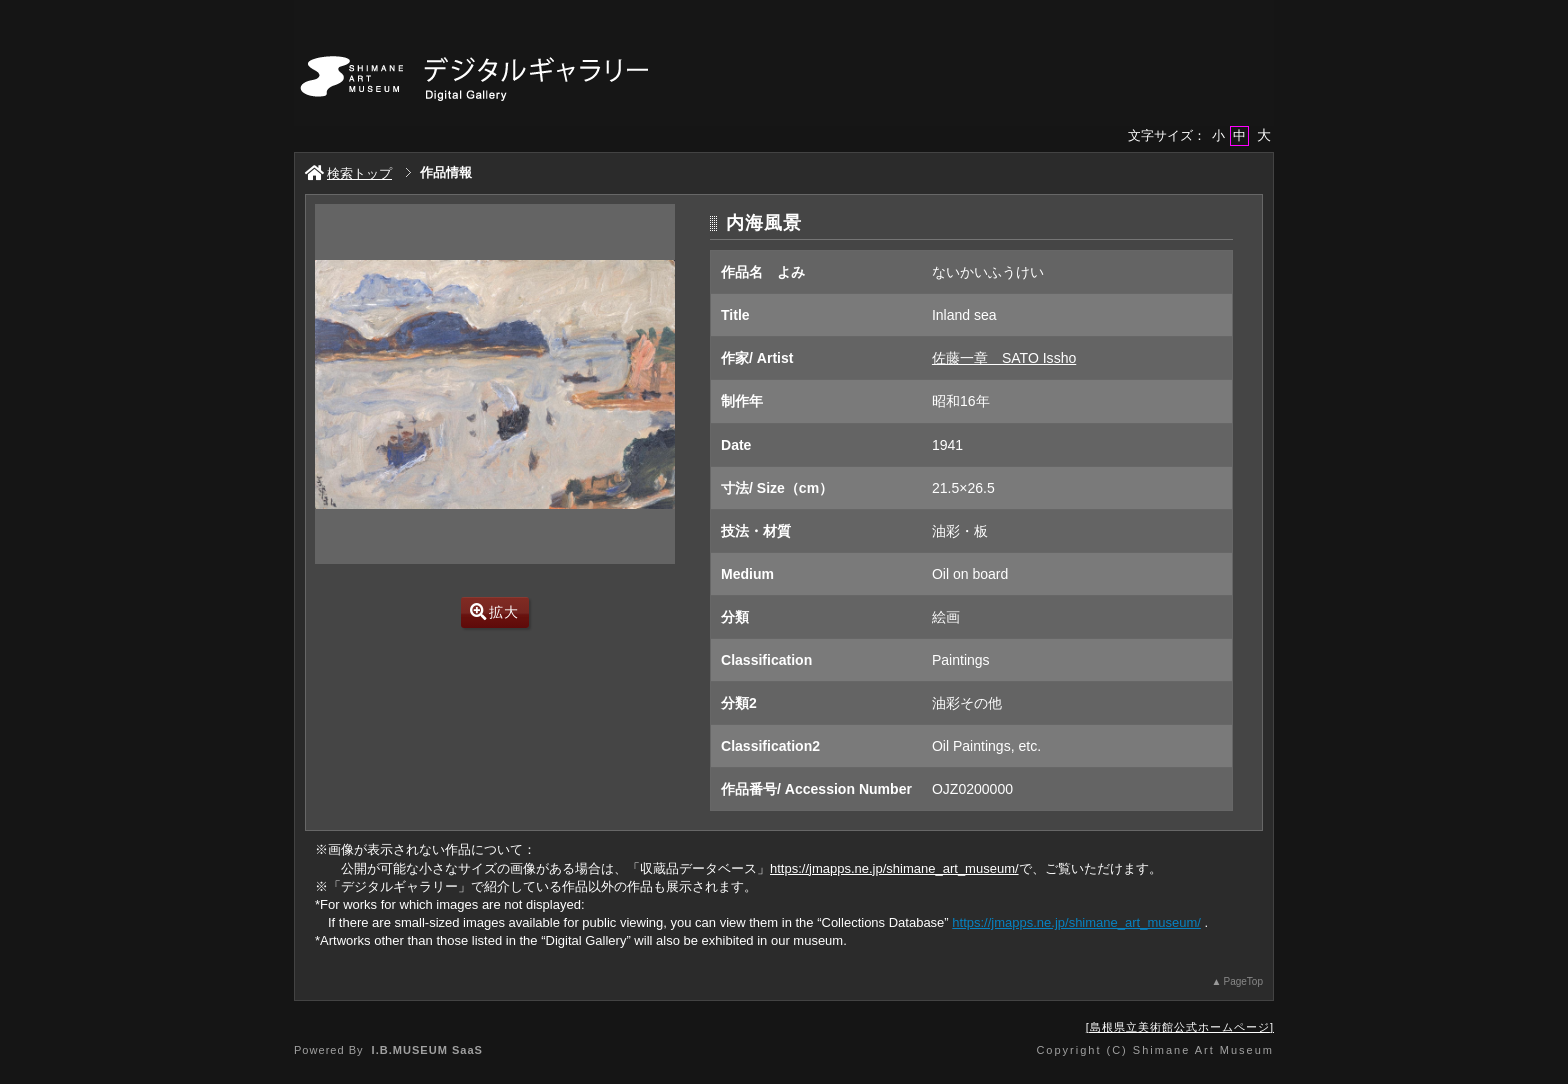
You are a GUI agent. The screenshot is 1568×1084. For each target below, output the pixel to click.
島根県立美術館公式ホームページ (1180, 1027)
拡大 (494, 612)
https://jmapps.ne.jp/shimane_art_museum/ (894, 868)
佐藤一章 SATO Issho (1004, 358)
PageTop (1243, 981)
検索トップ (348, 173)
